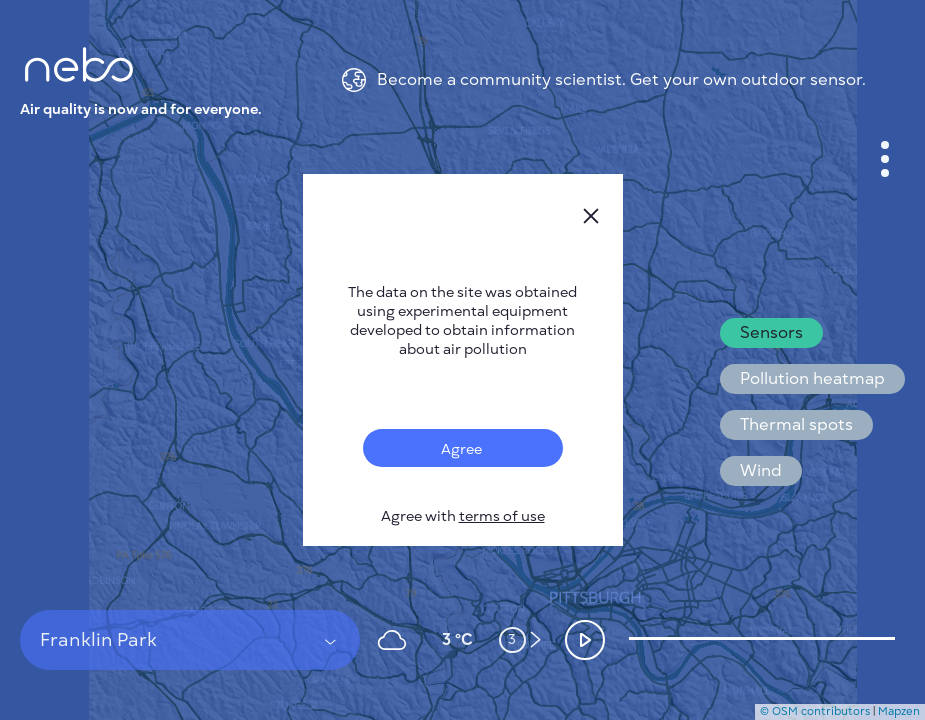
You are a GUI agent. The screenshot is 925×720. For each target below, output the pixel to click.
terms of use (502, 516)
